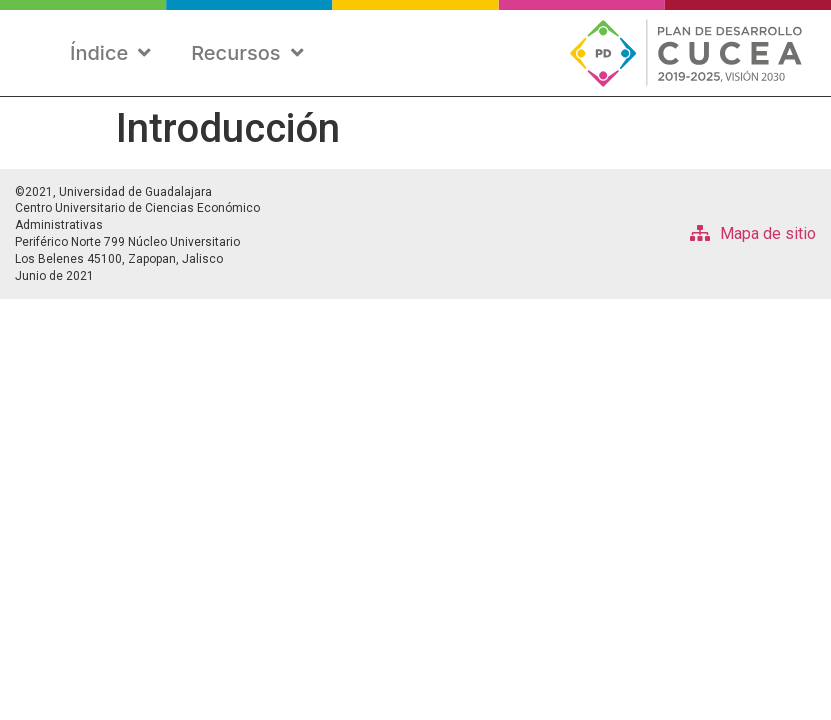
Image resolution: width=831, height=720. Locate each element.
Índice (110, 53)
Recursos (247, 53)
